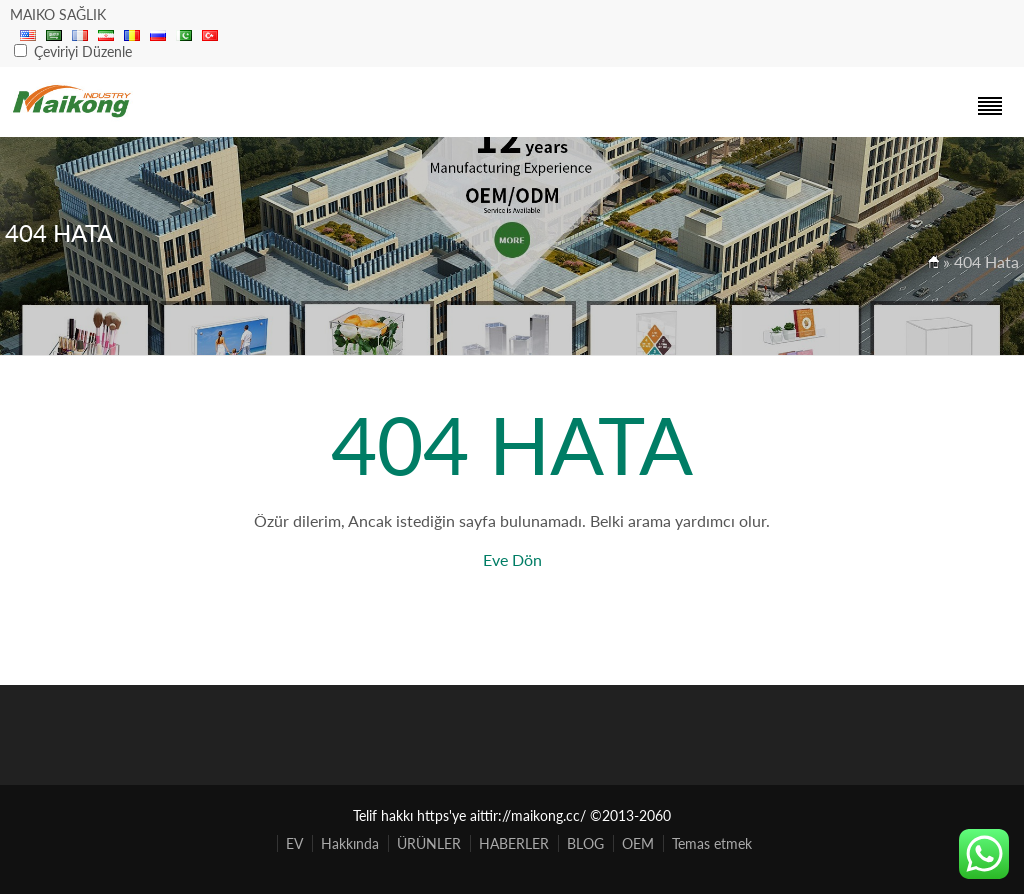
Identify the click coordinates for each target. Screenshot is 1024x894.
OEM (638, 843)
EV (294, 843)
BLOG (585, 843)
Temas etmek (712, 843)
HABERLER (514, 843)
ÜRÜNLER (429, 843)
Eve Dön (512, 559)
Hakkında (350, 843)
